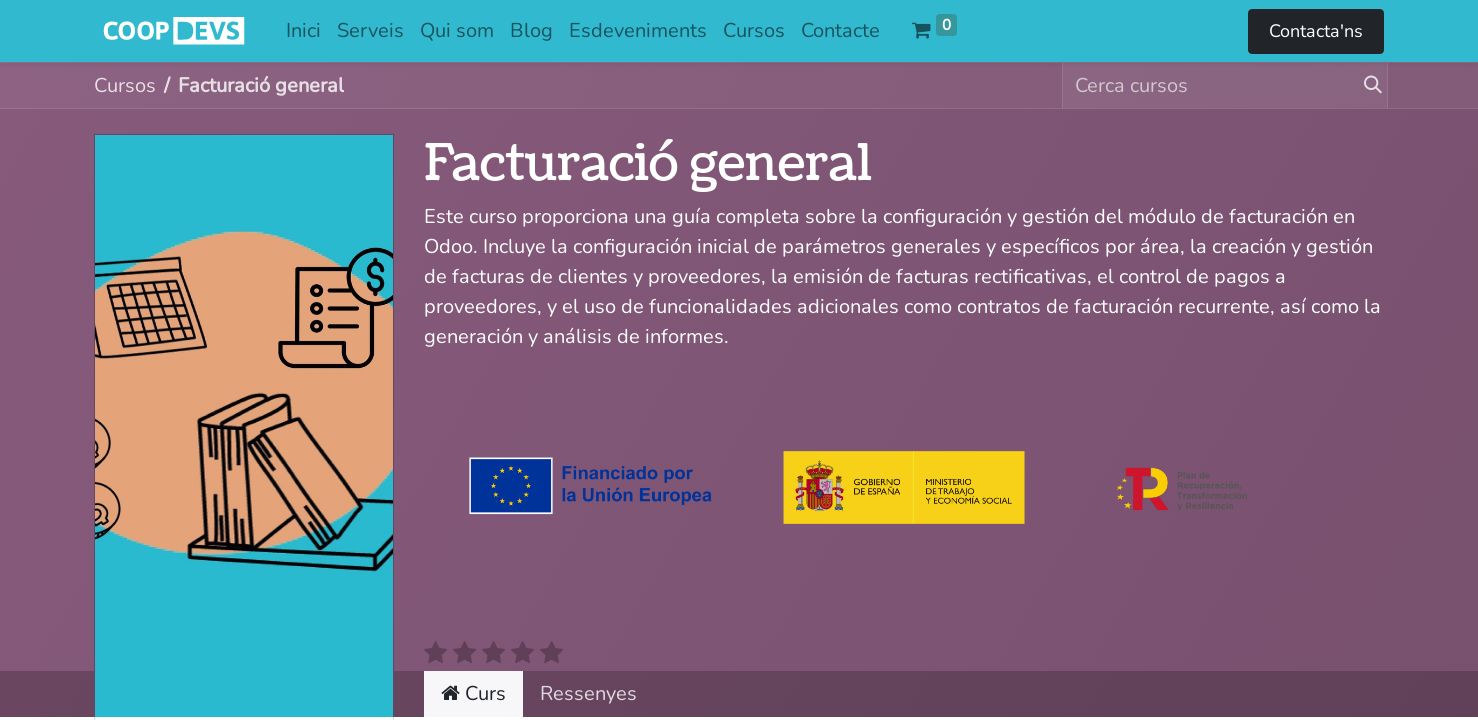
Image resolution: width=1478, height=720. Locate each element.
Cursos (125, 85)
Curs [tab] (473, 693)
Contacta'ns (1316, 31)
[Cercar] (1365, 85)
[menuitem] (303, 31)
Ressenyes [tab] (588, 693)
